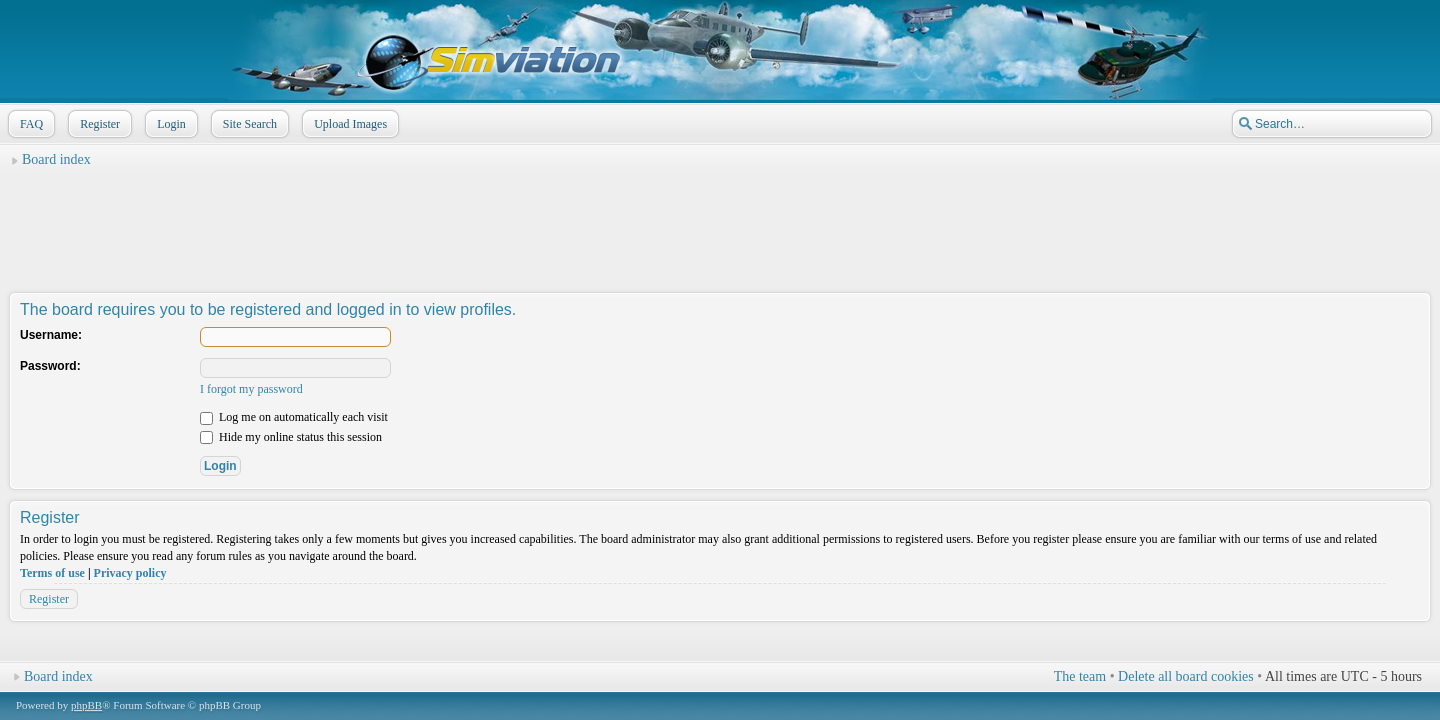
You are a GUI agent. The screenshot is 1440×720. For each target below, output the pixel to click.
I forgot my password (251, 389)
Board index (56, 159)
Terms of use (52, 573)
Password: (50, 366)
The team (1080, 676)
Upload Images (348, 124)
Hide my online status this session (291, 437)
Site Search (248, 124)
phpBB (86, 705)
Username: (51, 335)
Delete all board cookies (1186, 676)
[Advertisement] (720, 221)
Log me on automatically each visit (294, 417)
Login (169, 124)
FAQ (29, 124)
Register (98, 124)
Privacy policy (130, 573)
